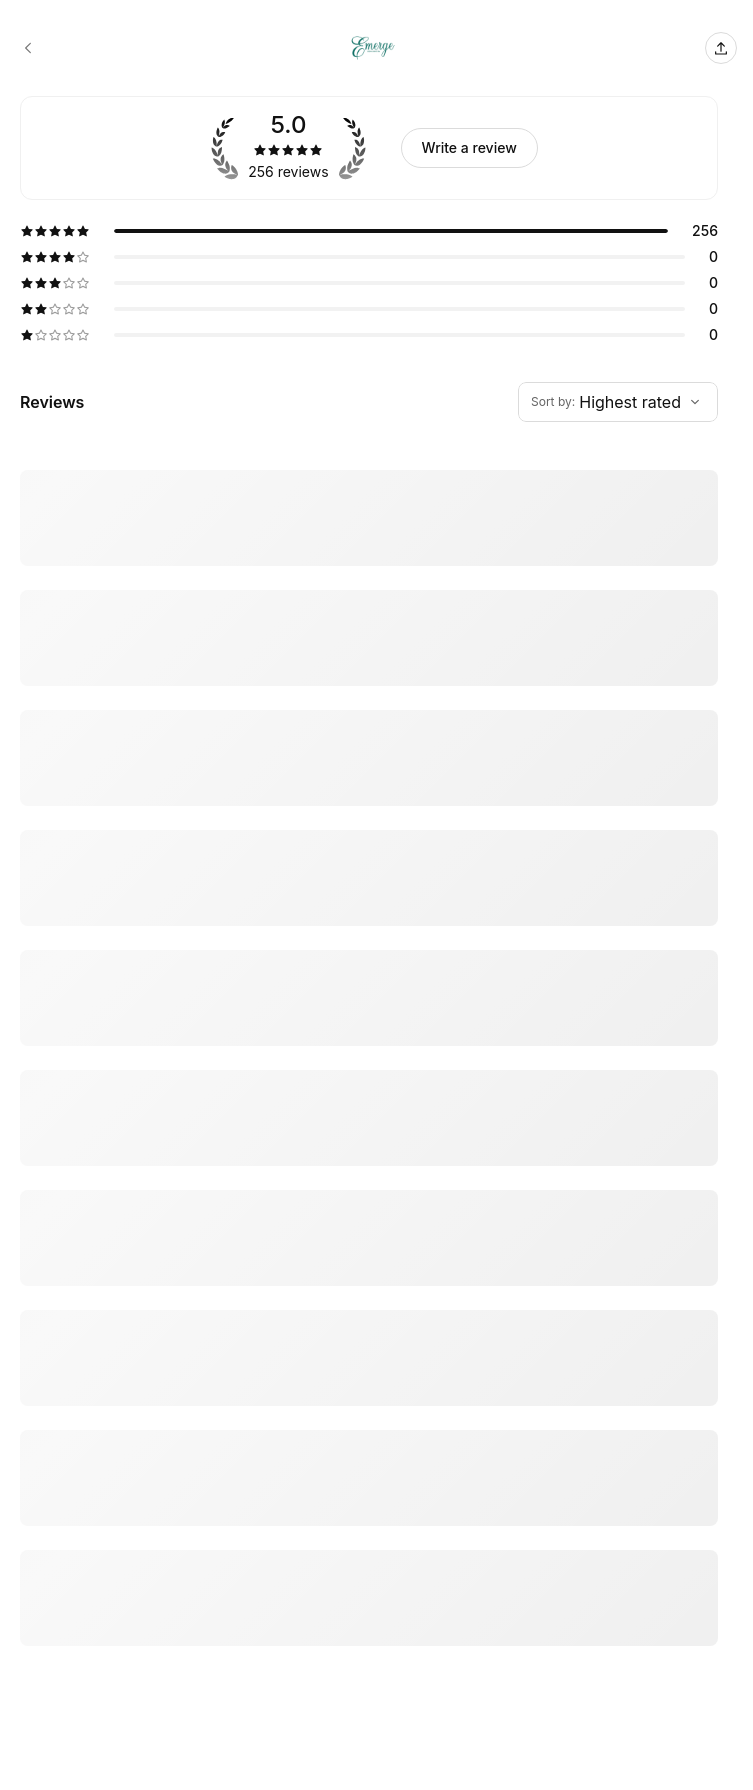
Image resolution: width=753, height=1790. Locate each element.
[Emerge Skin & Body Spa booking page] (28, 48)
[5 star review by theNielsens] (369, 547)
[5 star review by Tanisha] (369, 1073)
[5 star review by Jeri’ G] (369, 719)
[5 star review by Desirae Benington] (369, 1733)
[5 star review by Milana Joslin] (369, 837)
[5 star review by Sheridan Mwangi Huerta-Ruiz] (369, 1427)
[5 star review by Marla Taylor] (369, 1299)
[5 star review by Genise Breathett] (369, 955)
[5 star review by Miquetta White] (369, 1181)
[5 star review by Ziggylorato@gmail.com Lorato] (369, 1585)
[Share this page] (721, 48)
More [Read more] (34, 637)
